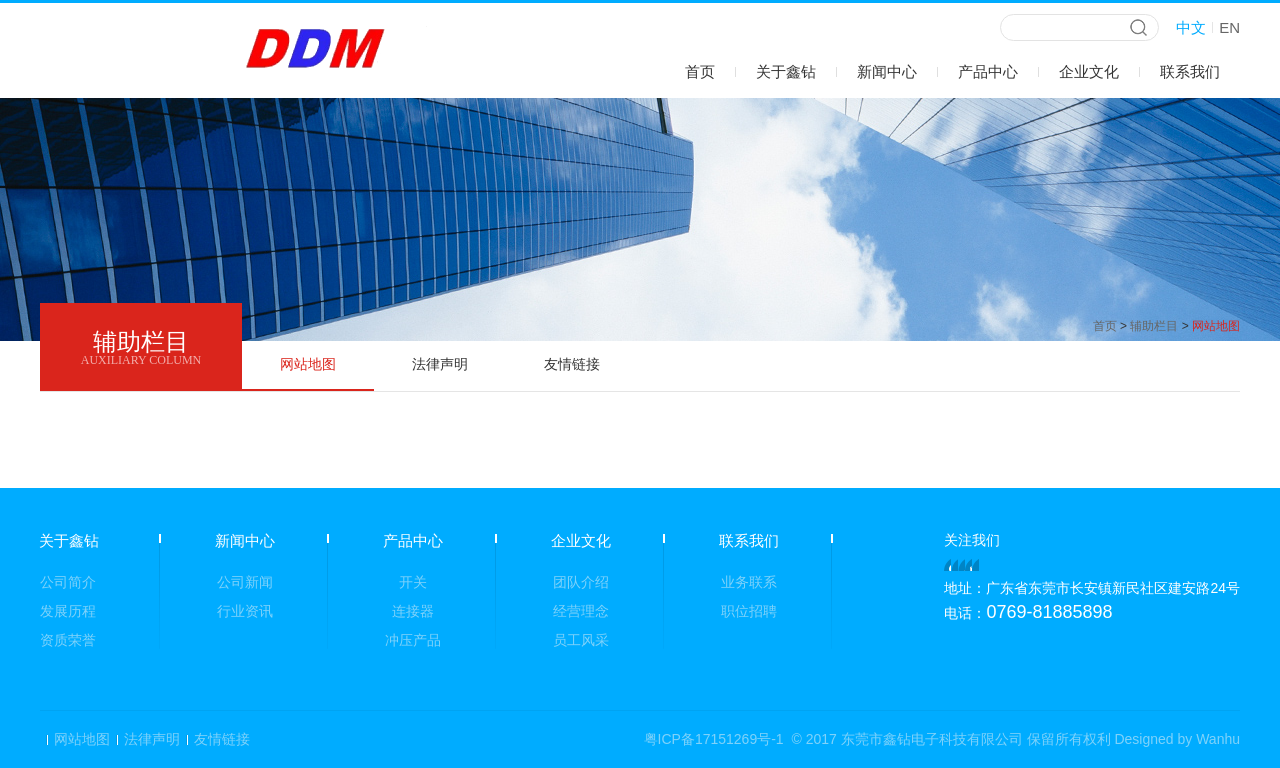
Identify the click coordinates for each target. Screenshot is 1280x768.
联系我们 (1190, 71)
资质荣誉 (68, 640)
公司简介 (68, 582)
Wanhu (1218, 739)
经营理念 (581, 611)
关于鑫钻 (786, 71)
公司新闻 (245, 582)
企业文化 (1089, 71)
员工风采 (581, 640)
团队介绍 (581, 582)
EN (1229, 27)
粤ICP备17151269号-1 (714, 739)
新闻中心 (887, 71)
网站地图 (308, 364)
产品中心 (988, 71)
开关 (413, 582)
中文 (1191, 27)
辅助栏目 (1154, 326)
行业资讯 (245, 611)
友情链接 (572, 364)
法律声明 (440, 364)
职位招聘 (749, 611)
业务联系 (749, 582)
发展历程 (68, 611)
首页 (700, 71)
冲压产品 (413, 640)
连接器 (413, 611)
